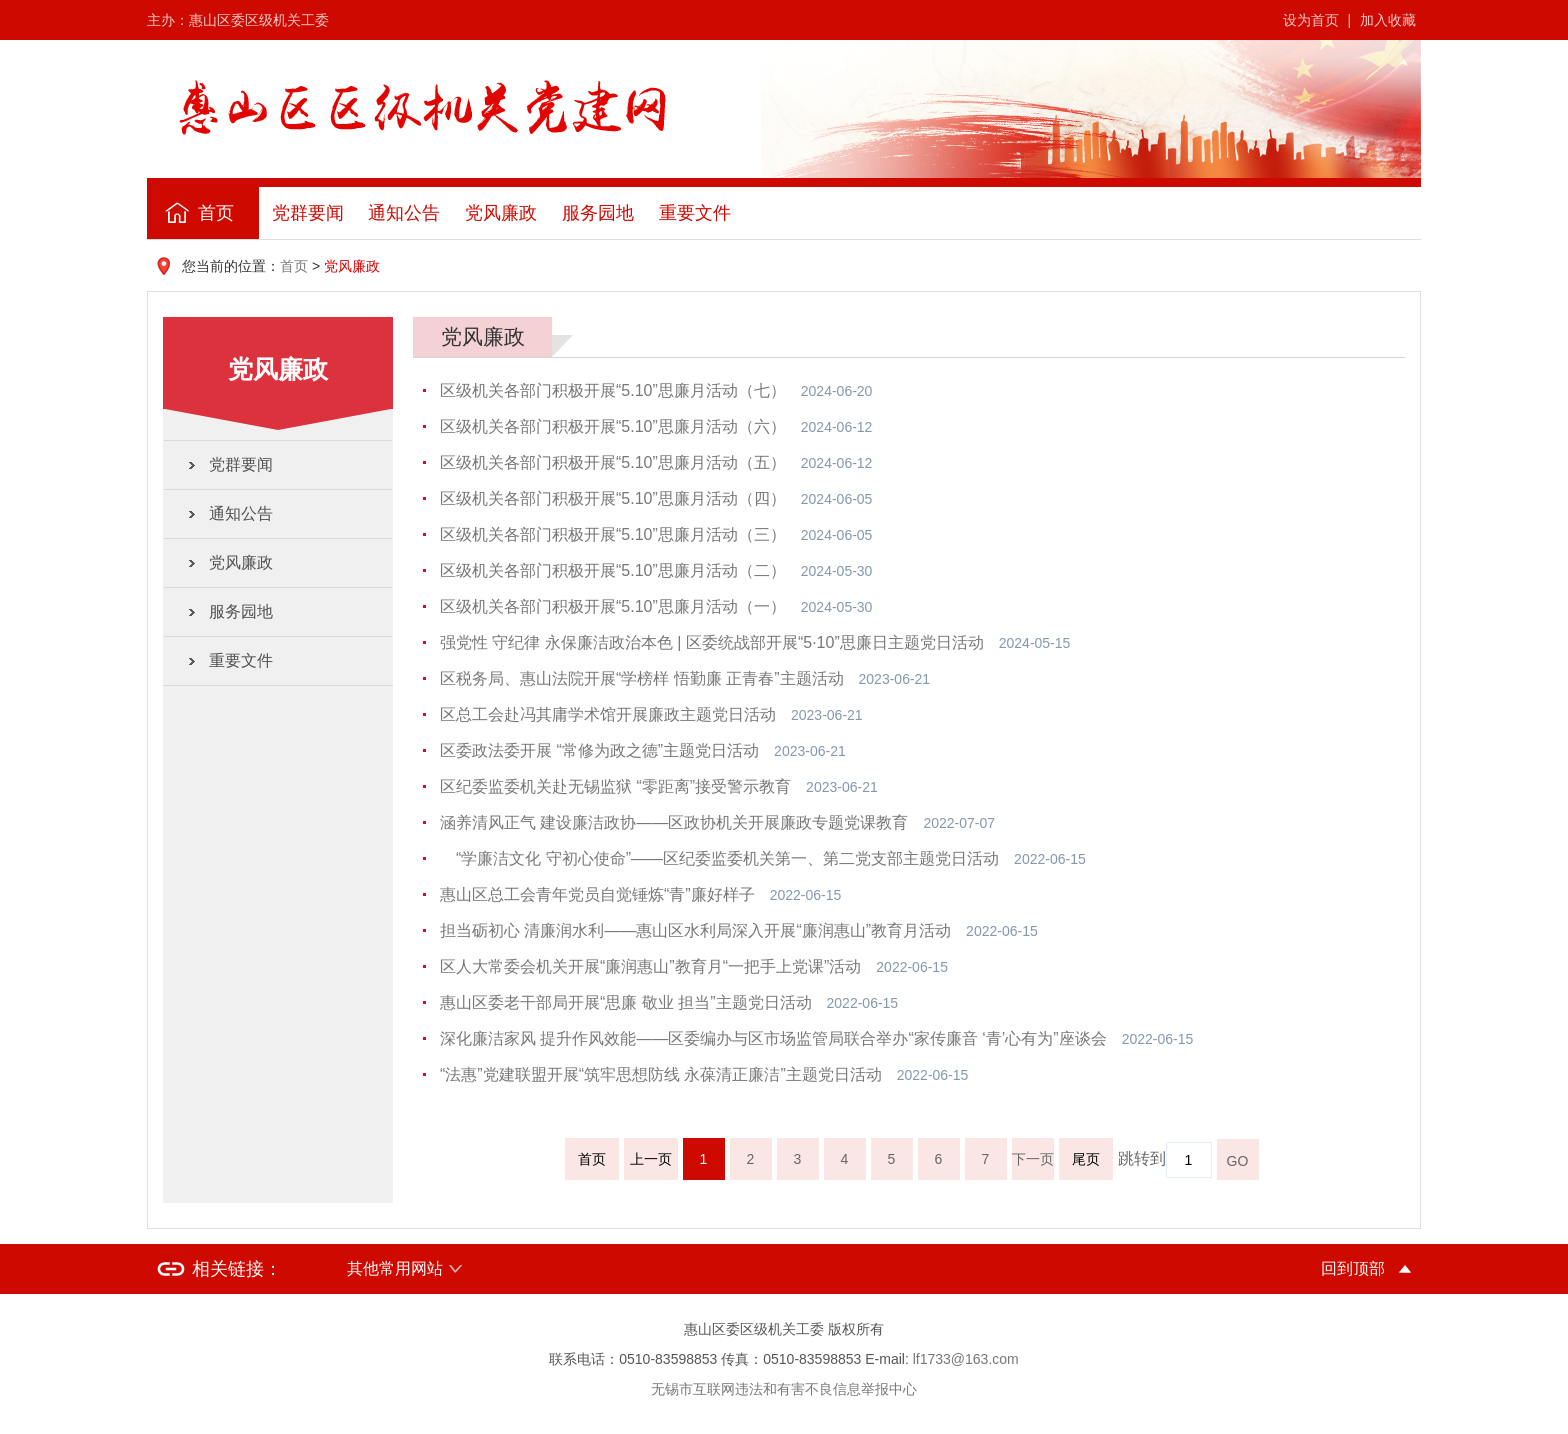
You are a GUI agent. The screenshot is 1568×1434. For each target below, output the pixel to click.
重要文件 (695, 213)
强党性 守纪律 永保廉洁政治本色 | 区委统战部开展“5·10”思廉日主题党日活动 (712, 642)
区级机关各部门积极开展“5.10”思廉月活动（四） (613, 498)
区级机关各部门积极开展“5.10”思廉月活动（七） (613, 390)
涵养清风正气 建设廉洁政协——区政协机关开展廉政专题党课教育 (674, 822)
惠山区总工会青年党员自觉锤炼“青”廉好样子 (597, 894)
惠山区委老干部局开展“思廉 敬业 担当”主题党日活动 (626, 1002)
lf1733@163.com (966, 1359)
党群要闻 (308, 213)
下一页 (1033, 1159)
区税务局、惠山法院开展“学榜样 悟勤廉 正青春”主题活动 (642, 678)
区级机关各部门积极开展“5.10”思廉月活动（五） (613, 462)
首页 (216, 213)
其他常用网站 (395, 1268)
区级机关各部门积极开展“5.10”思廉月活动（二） (613, 570)
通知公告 (404, 213)
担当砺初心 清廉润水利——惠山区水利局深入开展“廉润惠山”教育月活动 (695, 930)
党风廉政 (501, 213)
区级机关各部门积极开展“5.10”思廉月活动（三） (613, 534)
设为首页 (1311, 20)
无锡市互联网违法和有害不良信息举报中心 (784, 1389)
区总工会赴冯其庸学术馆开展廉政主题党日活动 (608, 714)
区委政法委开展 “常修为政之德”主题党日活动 (599, 750)
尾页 (1086, 1159)
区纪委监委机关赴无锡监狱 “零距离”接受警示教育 (615, 786)
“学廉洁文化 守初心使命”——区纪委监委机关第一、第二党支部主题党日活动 (719, 858)
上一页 (651, 1159)
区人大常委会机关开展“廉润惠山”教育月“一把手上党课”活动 (650, 966)
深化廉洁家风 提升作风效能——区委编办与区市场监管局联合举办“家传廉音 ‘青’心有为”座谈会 (773, 1038)
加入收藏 (1388, 20)
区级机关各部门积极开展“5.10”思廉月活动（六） (613, 426)
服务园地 (598, 213)
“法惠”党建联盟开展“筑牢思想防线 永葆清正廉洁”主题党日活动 (661, 1074)
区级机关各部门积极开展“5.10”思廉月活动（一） (613, 606)
